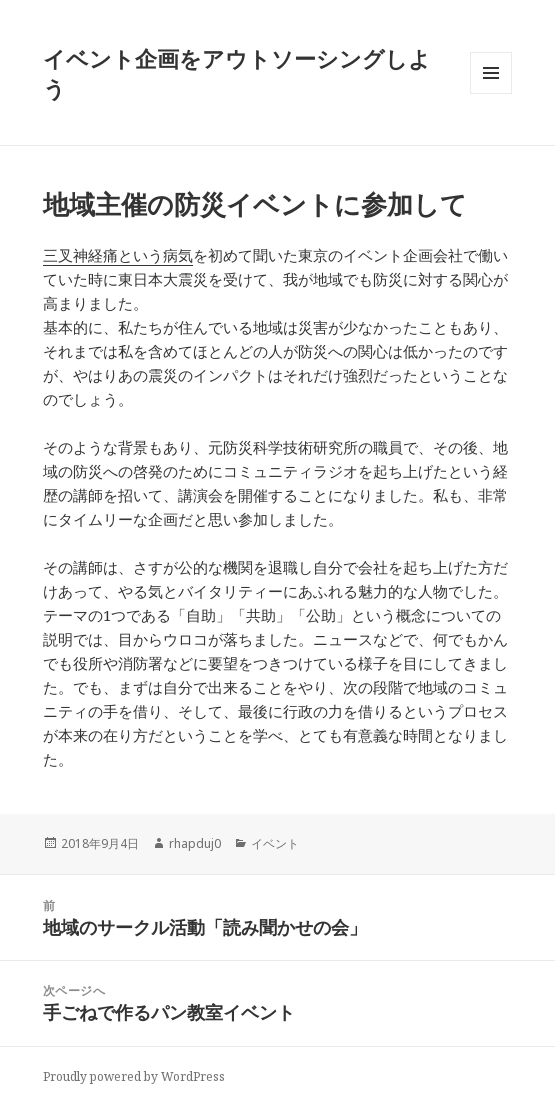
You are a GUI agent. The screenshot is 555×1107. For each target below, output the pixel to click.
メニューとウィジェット (491, 93)
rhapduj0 (195, 843)
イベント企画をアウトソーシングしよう (237, 73)
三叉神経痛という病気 (118, 255)
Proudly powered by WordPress (134, 1076)
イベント (275, 843)
